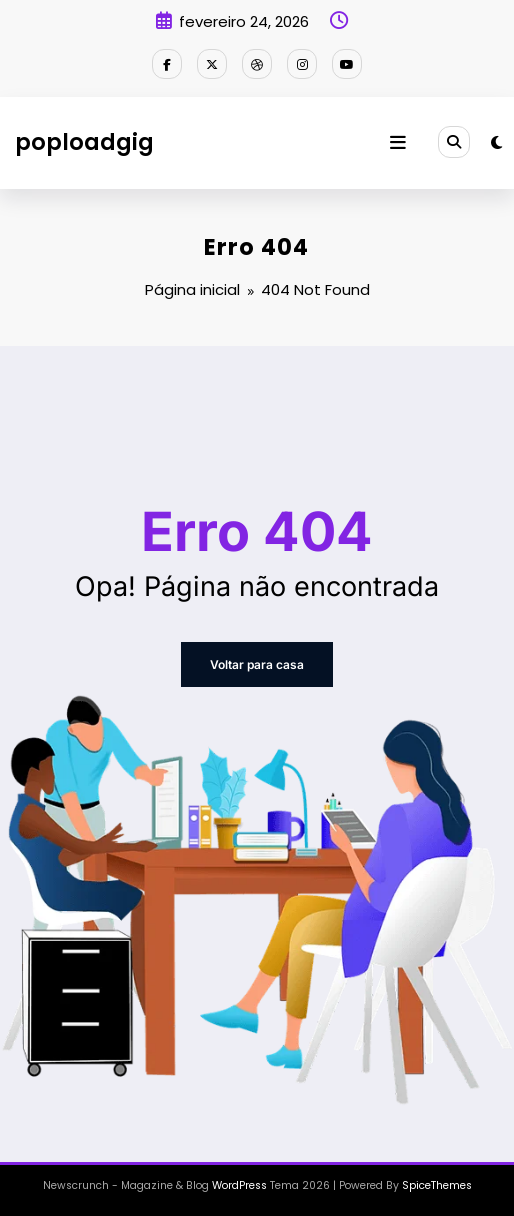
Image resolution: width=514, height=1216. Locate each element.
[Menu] (398, 143)
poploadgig (84, 142)
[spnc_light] (496, 142)
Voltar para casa (257, 664)
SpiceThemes (437, 1185)
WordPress (239, 1185)
